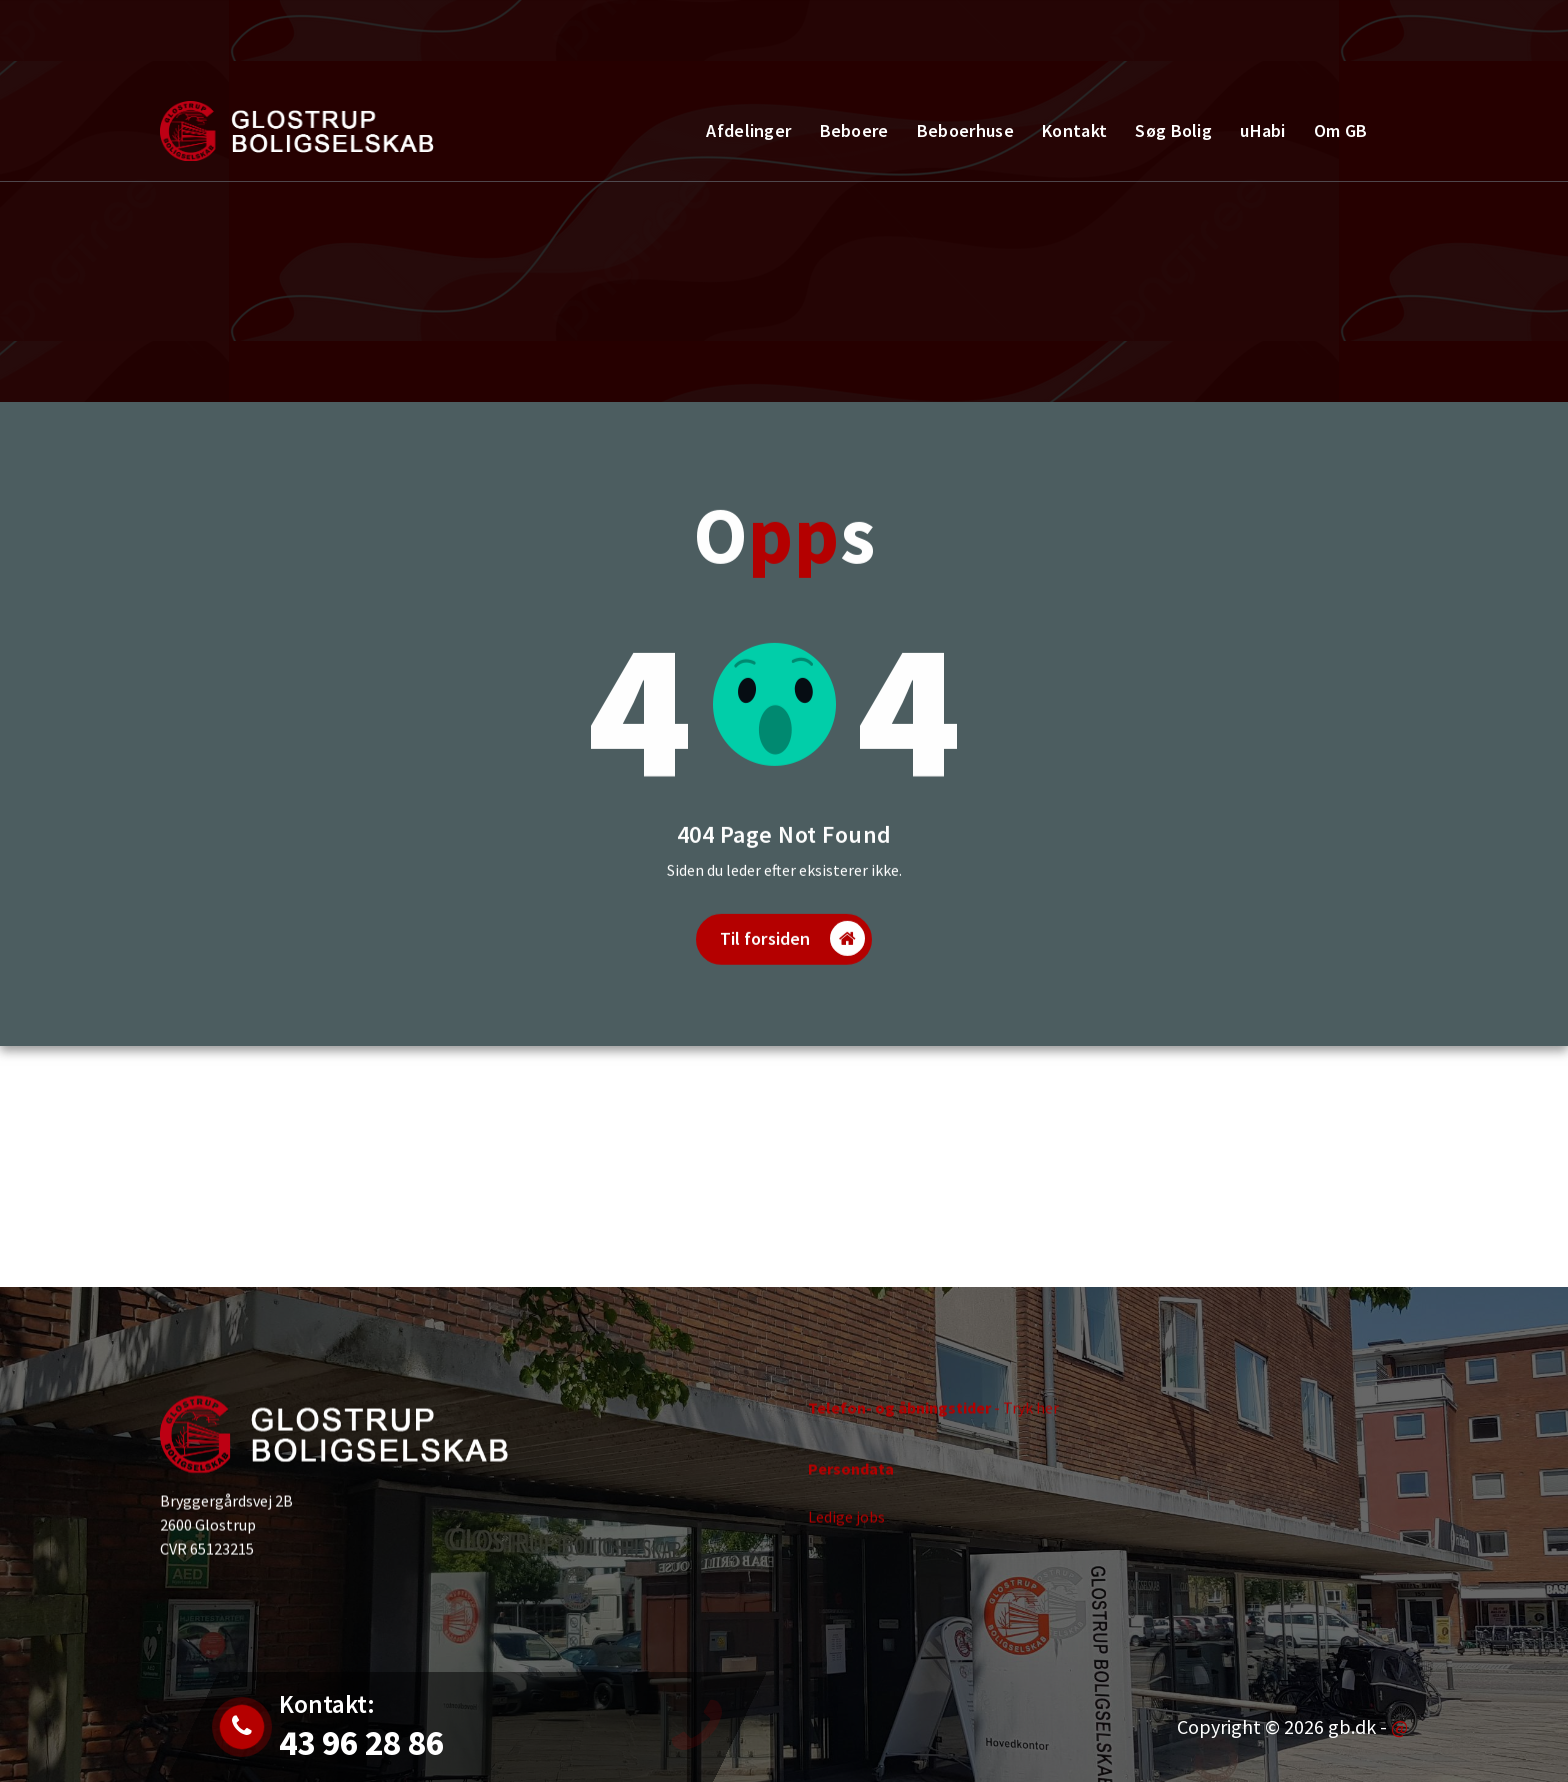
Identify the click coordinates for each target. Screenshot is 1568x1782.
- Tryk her (933, 1418)
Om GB (1341, 130)
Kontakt (1339, 34)
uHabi (1263, 130)
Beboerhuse (965, 130)
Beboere (854, 130)
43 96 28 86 (463, 46)
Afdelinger (748, 130)
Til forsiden (793, 965)
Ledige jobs (846, 1527)
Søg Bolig (1173, 130)
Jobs (281, 46)
